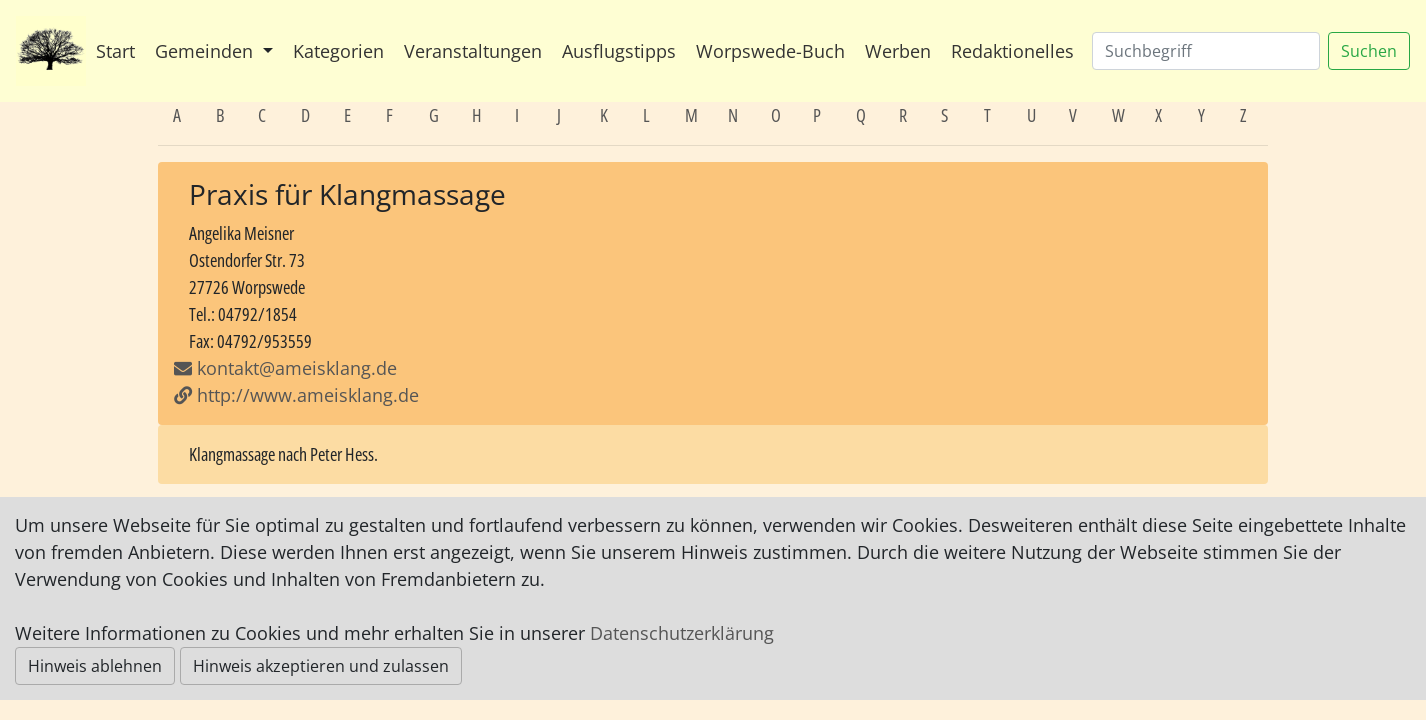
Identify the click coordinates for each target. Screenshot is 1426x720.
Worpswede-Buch (770, 51)
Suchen (1369, 51)
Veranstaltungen (473, 51)
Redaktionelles (1012, 51)
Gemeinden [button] (206, 51)
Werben (898, 51)
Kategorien (338, 51)
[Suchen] (1206, 51)
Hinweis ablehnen (95, 666)
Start (115, 51)
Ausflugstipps (619, 51)
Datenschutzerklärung (682, 633)
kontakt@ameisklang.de (297, 368)
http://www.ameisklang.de (296, 395)
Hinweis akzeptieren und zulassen (321, 666)
